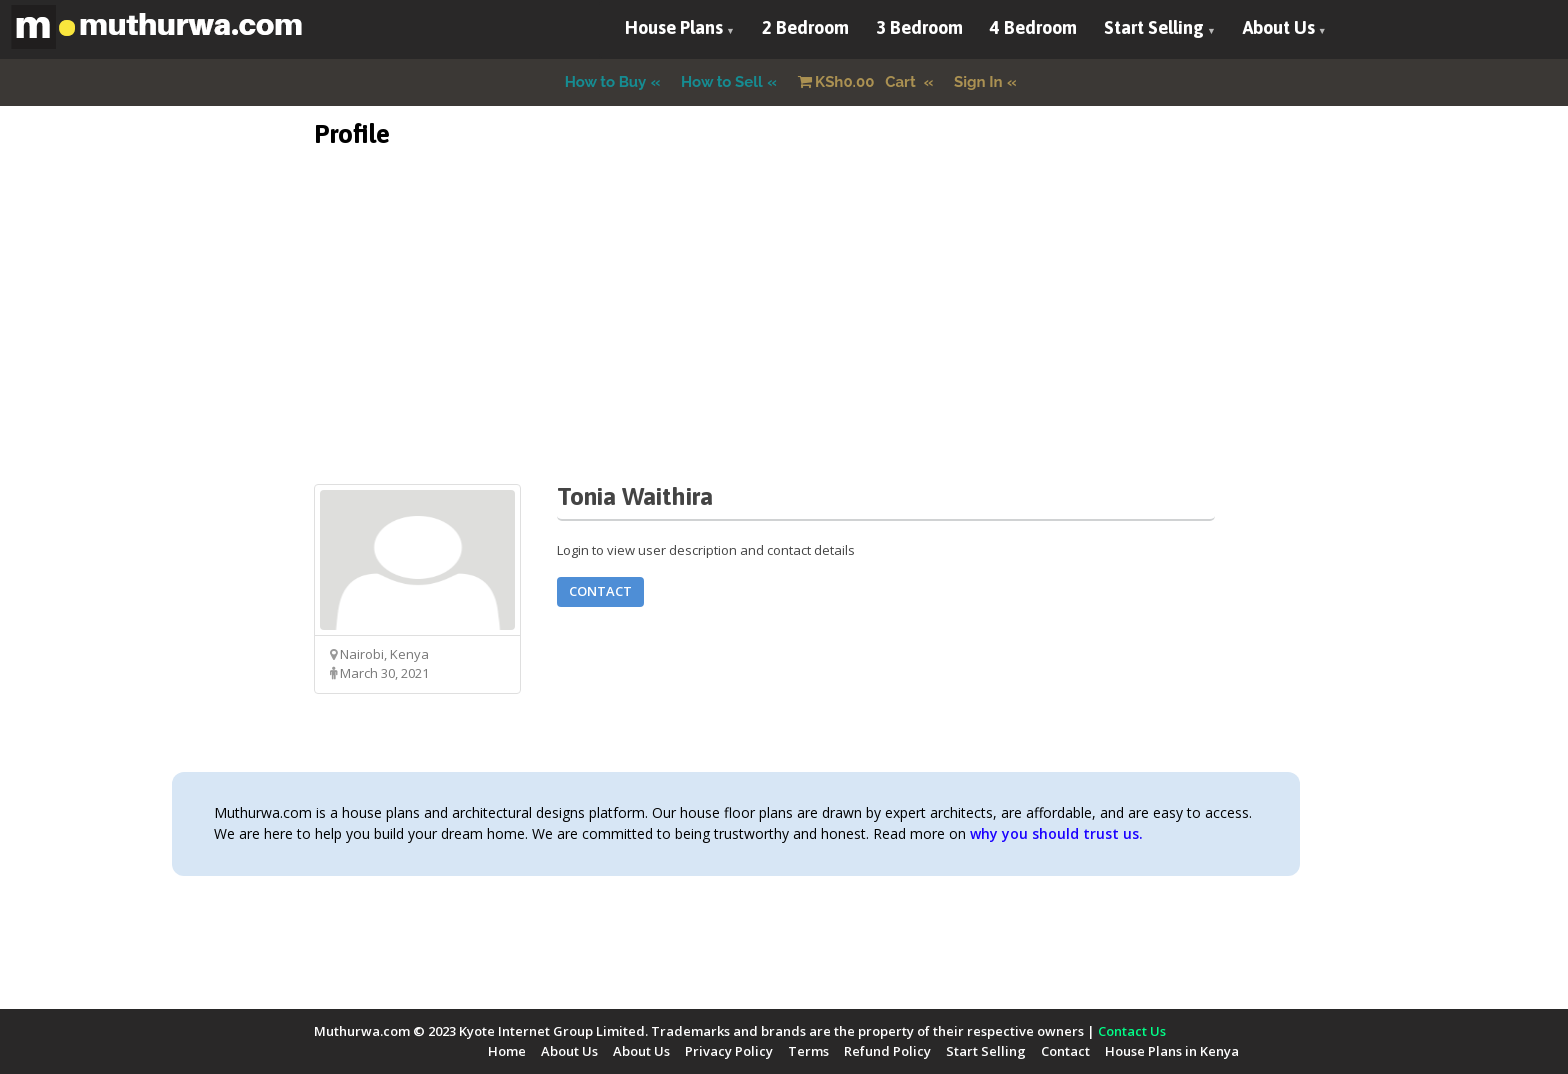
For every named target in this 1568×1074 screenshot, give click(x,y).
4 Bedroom (1033, 27)
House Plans (674, 27)
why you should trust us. (1056, 833)
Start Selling (1154, 27)
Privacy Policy (729, 1051)
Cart (859, 82)
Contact (600, 591)
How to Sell (722, 82)
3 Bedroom (919, 27)
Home (507, 1051)
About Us (1279, 27)
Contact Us (1132, 1031)
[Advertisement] (784, 344)
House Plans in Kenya (1172, 1051)
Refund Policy (887, 1051)
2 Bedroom (805, 27)
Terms (808, 1051)
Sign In (978, 82)
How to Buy (606, 82)
